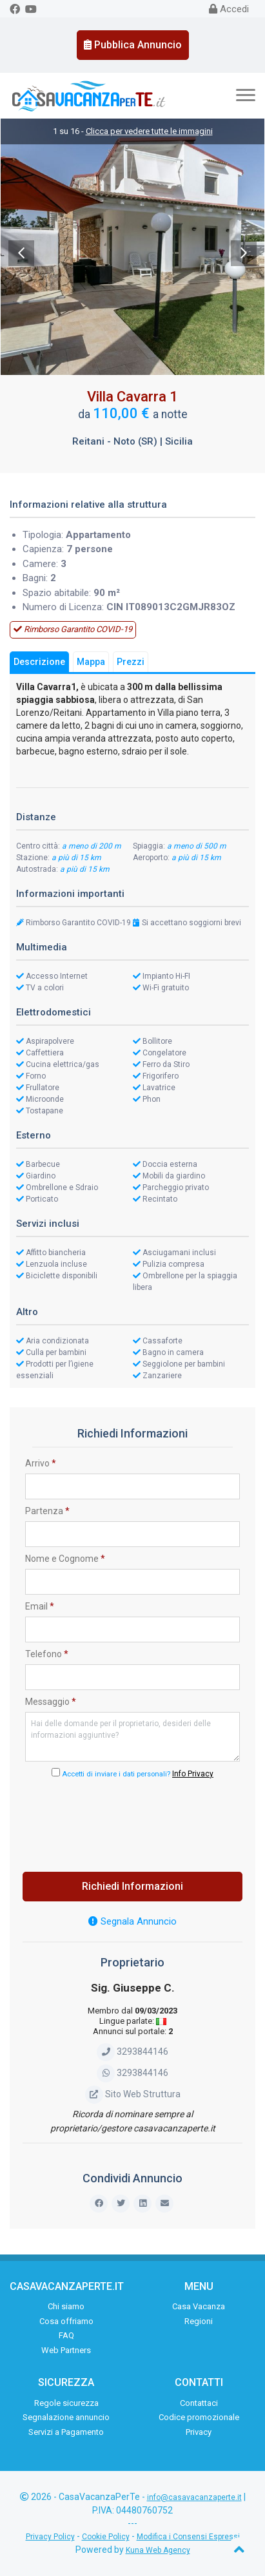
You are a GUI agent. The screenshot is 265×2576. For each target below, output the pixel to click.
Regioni (198, 2321)
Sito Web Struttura (133, 2094)
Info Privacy (192, 1773)
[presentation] (133, 1821)
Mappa (91, 662)
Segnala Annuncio (132, 1921)
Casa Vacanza (198, 2306)
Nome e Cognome (65, 1558)
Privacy (198, 2432)
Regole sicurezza (66, 2403)
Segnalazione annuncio (66, 2417)
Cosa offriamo (66, 2321)
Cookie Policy (106, 2536)
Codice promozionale (199, 2417)
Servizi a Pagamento (66, 2432)
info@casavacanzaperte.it (194, 2497)
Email (39, 1606)
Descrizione (39, 662)
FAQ (66, 2335)
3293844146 (132, 2051)
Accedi (229, 9)
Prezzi (130, 662)
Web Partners (66, 2350)
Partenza (47, 1511)
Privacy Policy (50, 2536)
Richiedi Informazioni (132, 1886)
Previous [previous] (21, 253)
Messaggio (50, 1702)
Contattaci (199, 2403)
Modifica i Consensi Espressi (188, 2536)
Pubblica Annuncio (133, 45)
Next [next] (244, 253)
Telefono (46, 1654)
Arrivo (40, 1463)
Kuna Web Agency (158, 2550)
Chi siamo (66, 2306)
